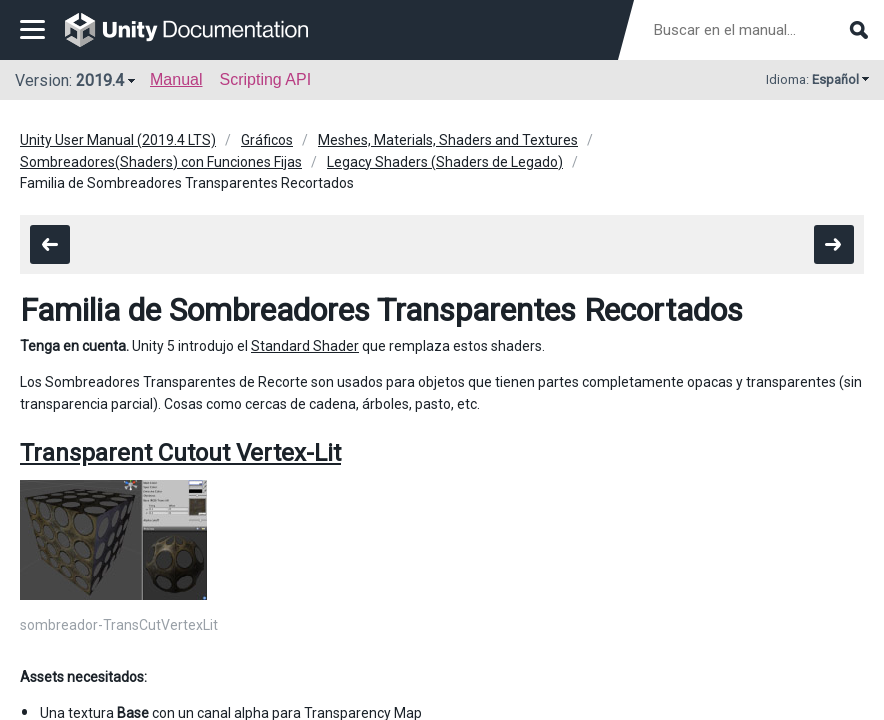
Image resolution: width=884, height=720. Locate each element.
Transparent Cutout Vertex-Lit (180, 453)
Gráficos (267, 140)
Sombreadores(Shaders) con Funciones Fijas (161, 162)
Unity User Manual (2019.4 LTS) (118, 140)
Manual (176, 79)
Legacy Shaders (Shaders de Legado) (445, 162)
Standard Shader (305, 346)
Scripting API (265, 79)
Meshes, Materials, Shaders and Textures (448, 140)
